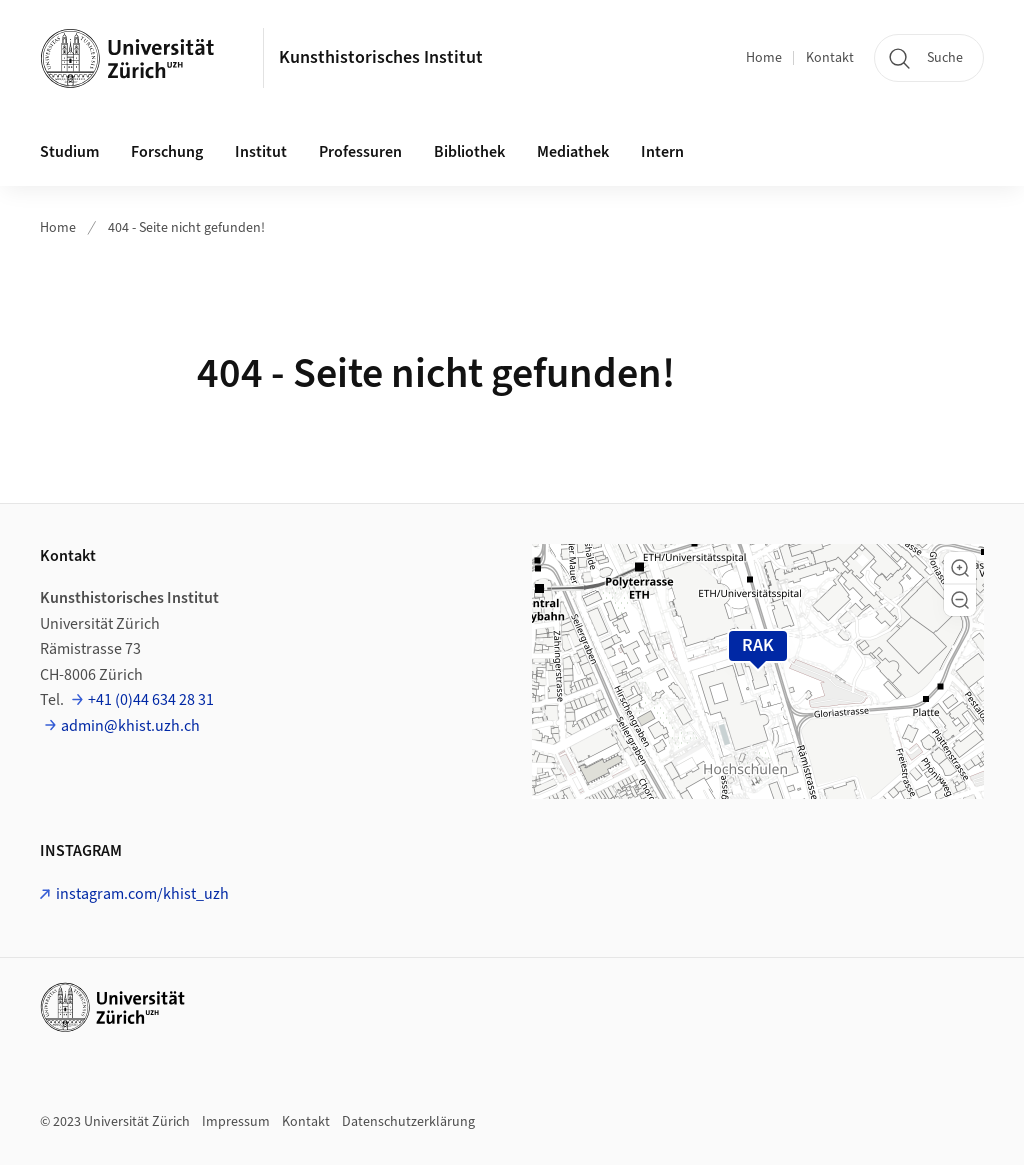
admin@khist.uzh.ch (130, 726)
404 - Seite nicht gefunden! (186, 228)
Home (764, 58)
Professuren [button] (360, 152)
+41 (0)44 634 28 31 (151, 700)
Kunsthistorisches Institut (381, 57)
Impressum (236, 1122)
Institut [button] (261, 152)
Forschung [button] (167, 152)
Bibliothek (469, 152)
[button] (960, 568)
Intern (662, 152)
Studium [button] (69, 152)
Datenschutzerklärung (408, 1122)
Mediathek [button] (573, 152)
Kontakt (830, 58)
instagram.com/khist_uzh (142, 894)
